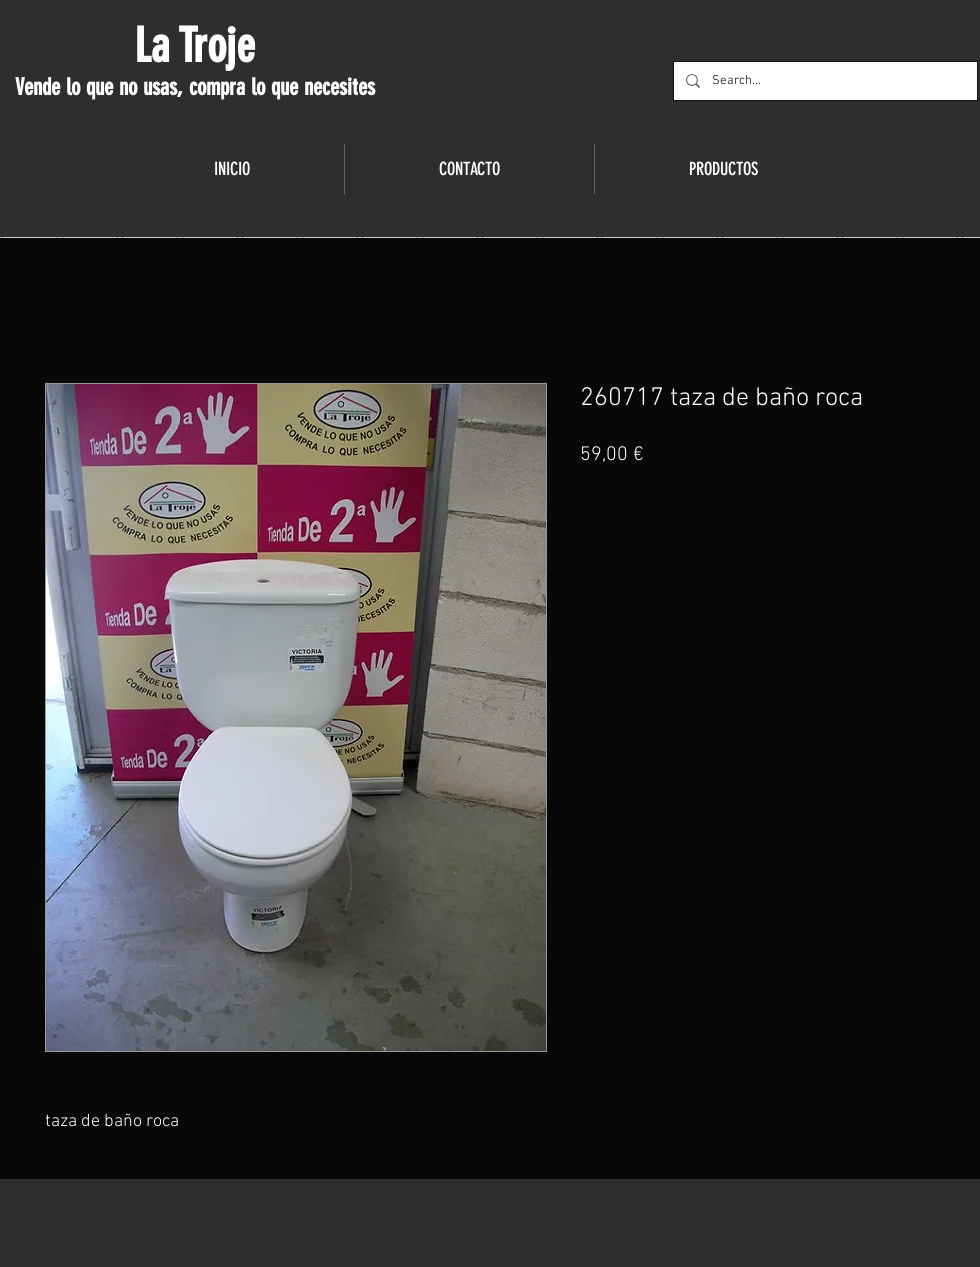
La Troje (194, 46)
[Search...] (823, 81)
